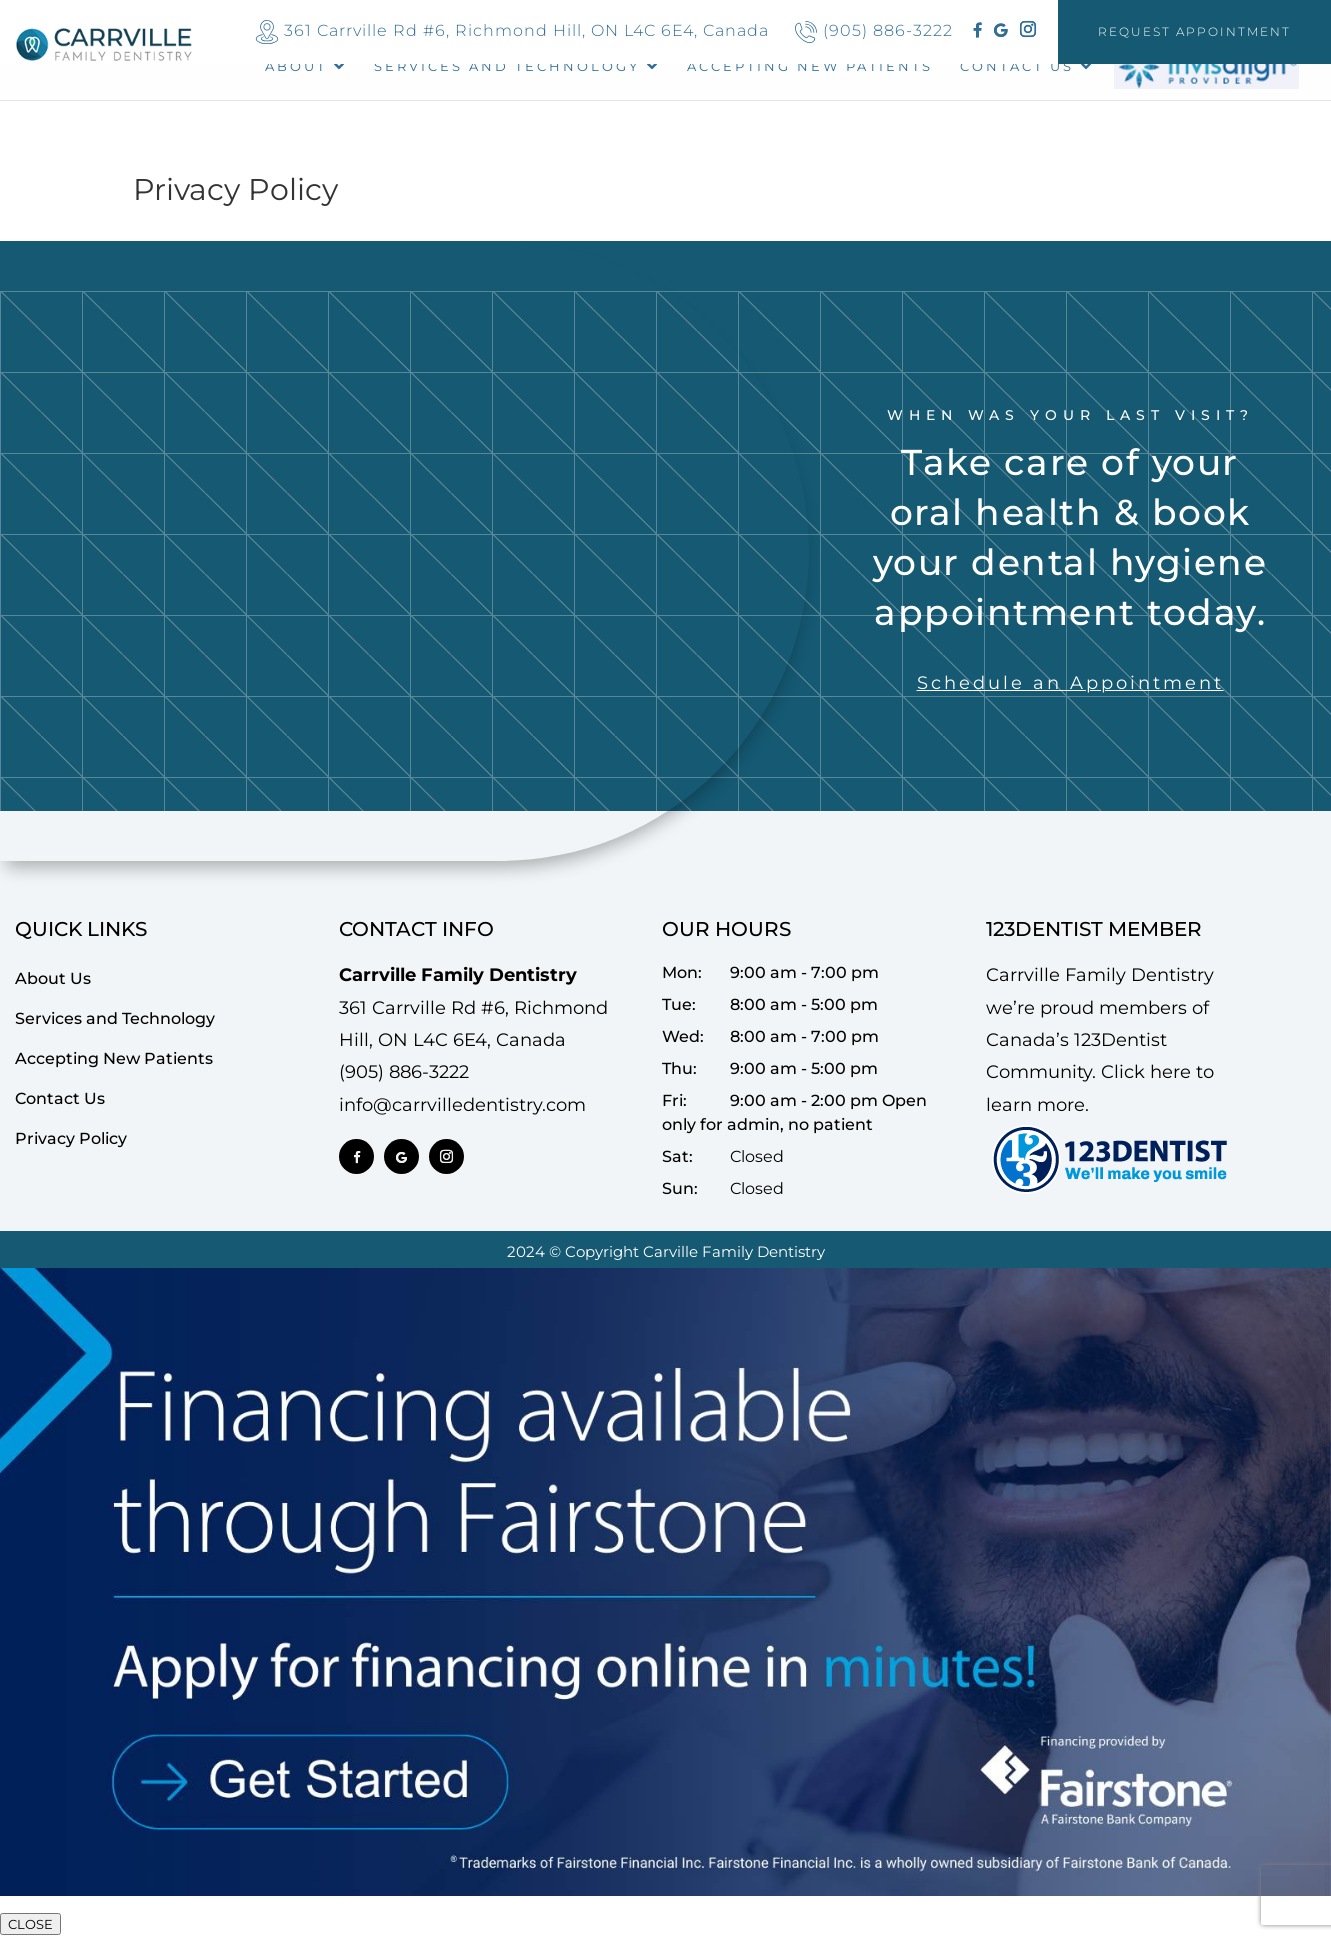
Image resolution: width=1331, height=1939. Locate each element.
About (296, 66)
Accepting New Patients (114, 1058)
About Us (53, 978)
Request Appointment (1194, 31)
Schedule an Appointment (1070, 683)
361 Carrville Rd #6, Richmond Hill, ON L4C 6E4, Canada (526, 30)
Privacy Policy (71, 1138)
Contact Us (1017, 66)
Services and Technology (507, 66)
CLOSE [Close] (30, 1924)
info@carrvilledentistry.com (462, 1105)
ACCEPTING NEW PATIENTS (810, 66)
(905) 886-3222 (888, 30)
